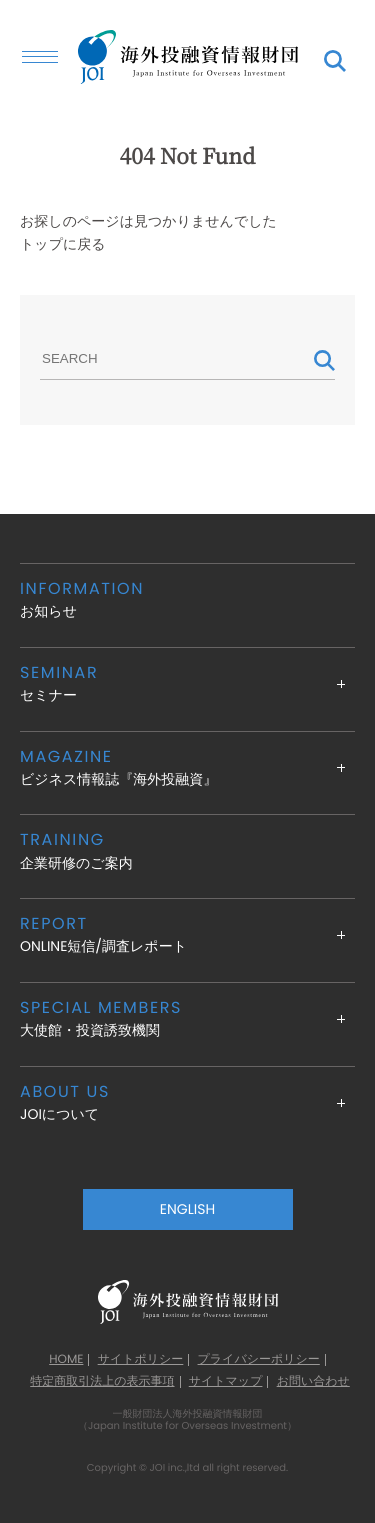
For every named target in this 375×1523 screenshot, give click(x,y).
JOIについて (187, 1102)
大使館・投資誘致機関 (187, 1018)
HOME (66, 1360)
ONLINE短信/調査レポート (187, 934)
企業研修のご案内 (187, 850)
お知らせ (187, 599)
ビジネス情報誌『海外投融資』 (187, 767)
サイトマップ (226, 1382)
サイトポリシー (141, 1360)
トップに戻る (63, 244)
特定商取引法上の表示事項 (102, 1382)
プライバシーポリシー (259, 1360)
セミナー (187, 683)
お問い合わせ (313, 1382)
